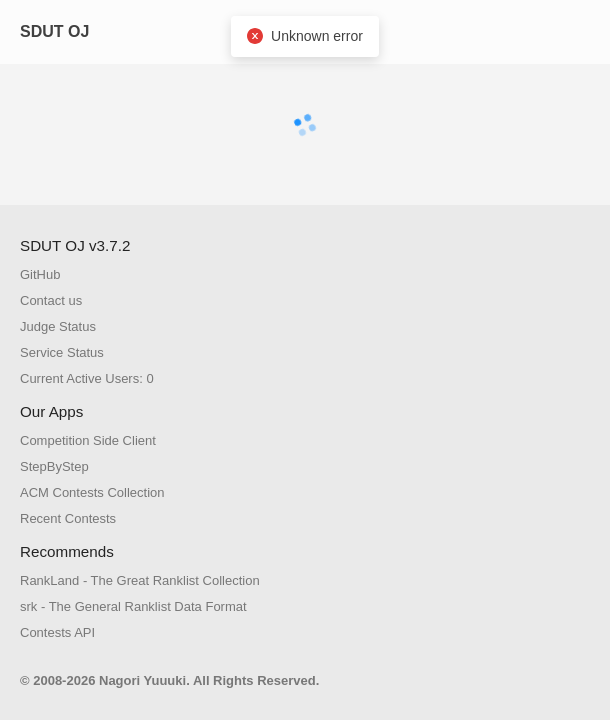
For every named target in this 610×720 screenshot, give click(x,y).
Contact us (51, 300)
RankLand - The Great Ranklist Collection (140, 580)
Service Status (62, 352)
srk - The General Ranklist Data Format (133, 606)
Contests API (57, 632)
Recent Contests (68, 518)
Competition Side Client (88, 440)
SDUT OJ (54, 31)
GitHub (40, 274)
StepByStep (54, 466)
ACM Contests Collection (92, 492)
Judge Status (58, 326)
